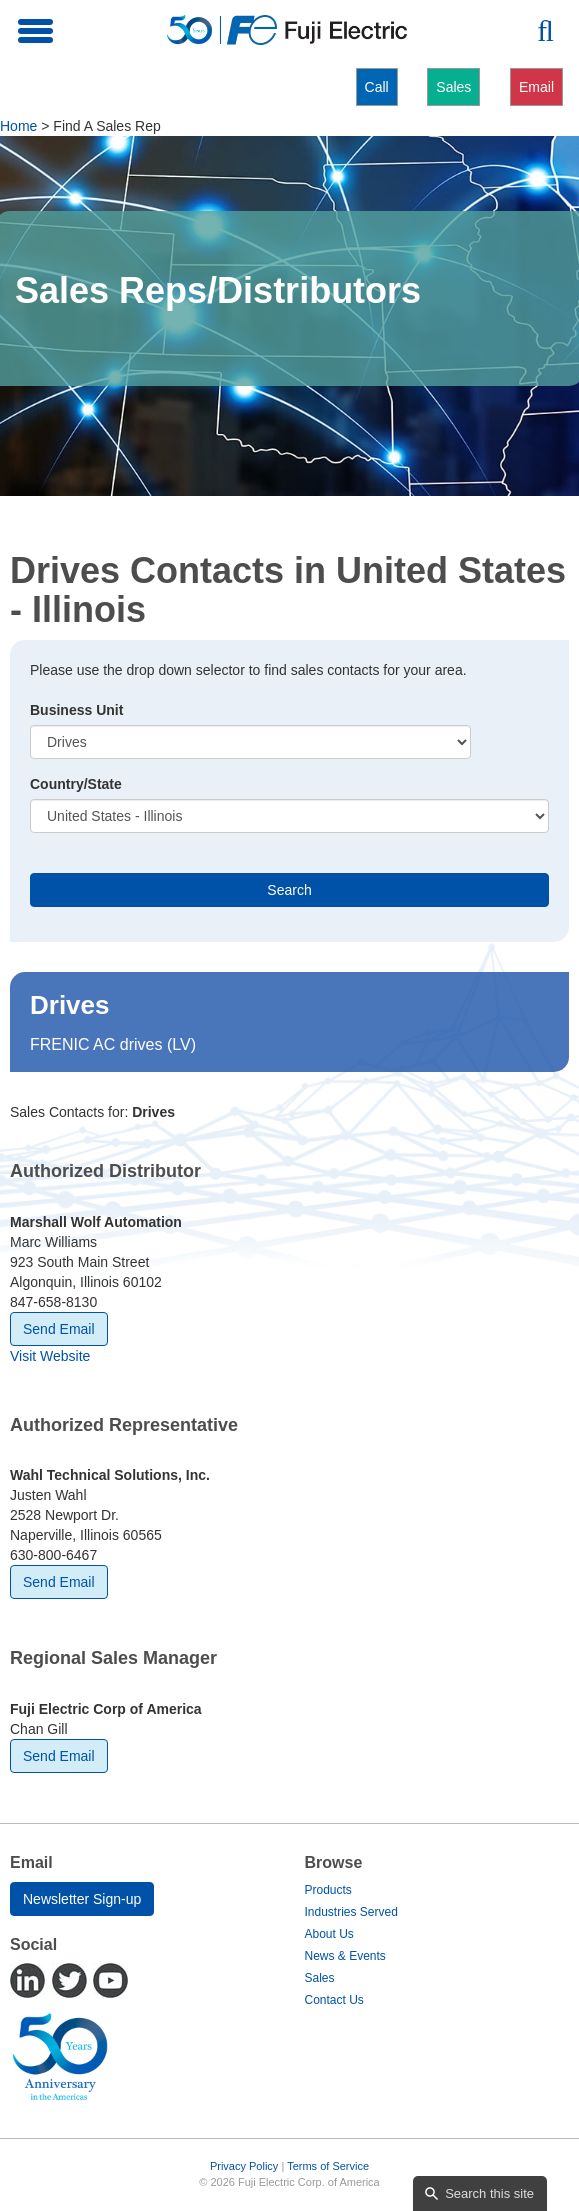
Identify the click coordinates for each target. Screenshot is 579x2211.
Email (536, 87)
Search (289, 890)
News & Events (345, 1956)
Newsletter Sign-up (82, 1899)
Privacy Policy (244, 2166)
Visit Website (50, 1356)
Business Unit (76, 710)
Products (328, 1890)
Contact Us (334, 2000)
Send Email (59, 1329)
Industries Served (351, 1912)
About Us (329, 1934)
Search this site (489, 2193)
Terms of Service (328, 2166)
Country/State (76, 784)
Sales (453, 87)
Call (377, 87)
